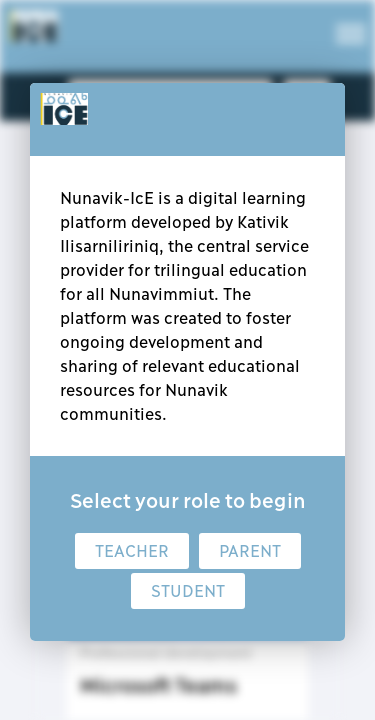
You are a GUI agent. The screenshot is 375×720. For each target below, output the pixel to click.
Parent (250, 551)
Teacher (132, 551)
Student (188, 591)
